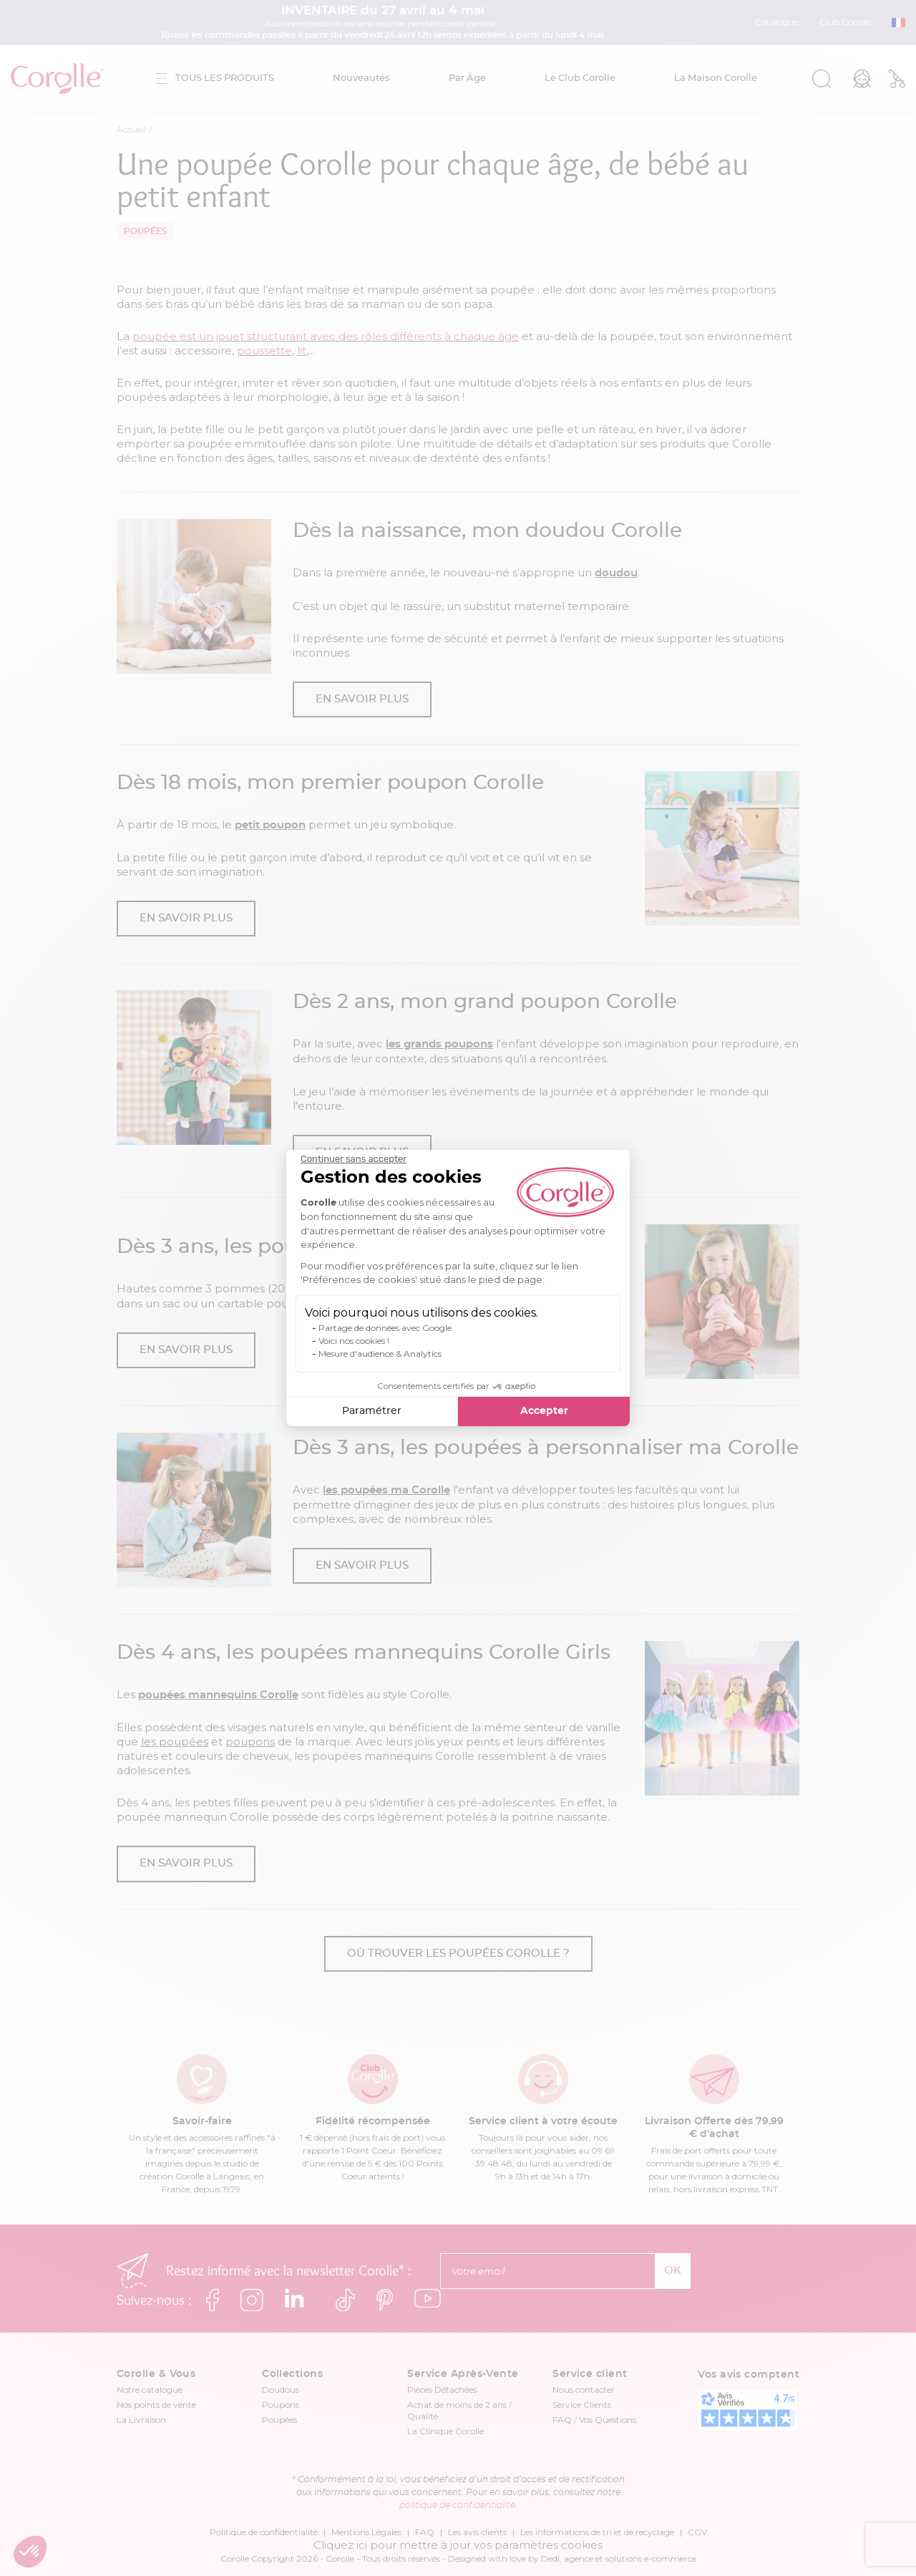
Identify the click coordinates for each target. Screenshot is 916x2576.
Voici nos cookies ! (353, 1340)
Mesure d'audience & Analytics (380, 1353)
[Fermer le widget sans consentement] (353, 1159)
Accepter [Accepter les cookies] (544, 1411)
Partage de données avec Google (385, 1327)
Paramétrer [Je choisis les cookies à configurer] (371, 1411)
